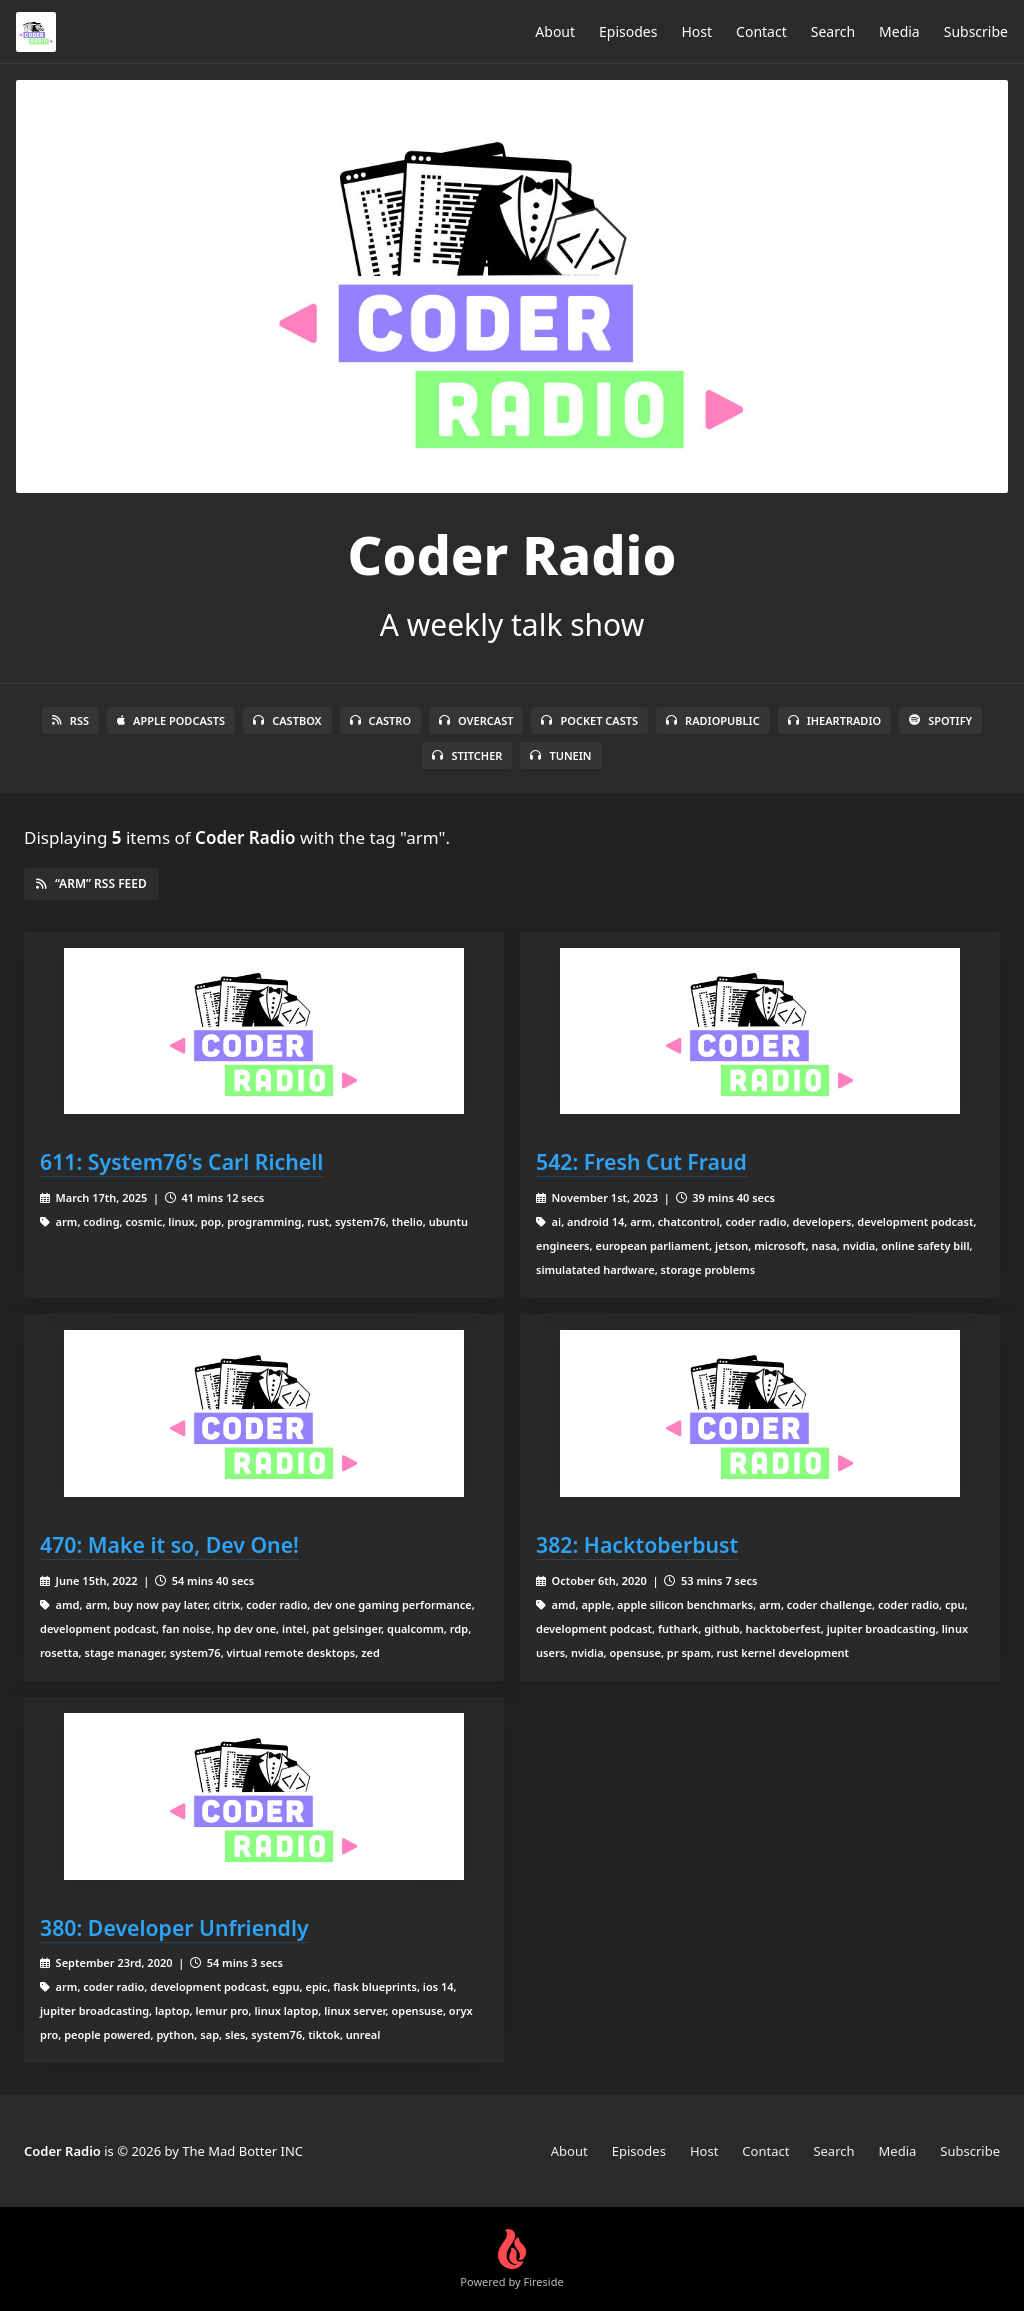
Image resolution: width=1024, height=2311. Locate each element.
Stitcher (467, 755)
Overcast (476, 720)
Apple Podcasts (171, 720)
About (555, 31)
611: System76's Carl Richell (181, 1161)
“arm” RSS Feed (91, 883)
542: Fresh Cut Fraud (641, 1161)
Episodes (628, 31)
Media (899, 31)
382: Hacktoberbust (637, 1544)
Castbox (287, 720)
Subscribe (976, 31)
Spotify (940, 720)
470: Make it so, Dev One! (169, 1544)
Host (696, 31)
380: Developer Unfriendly (174, 1927)
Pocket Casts (589, 720)
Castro (380, 720)
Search (833, 31)
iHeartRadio (835, 720)
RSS (70, 720)
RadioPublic (713, 720)
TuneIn (560, 755)
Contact (761, 31)
